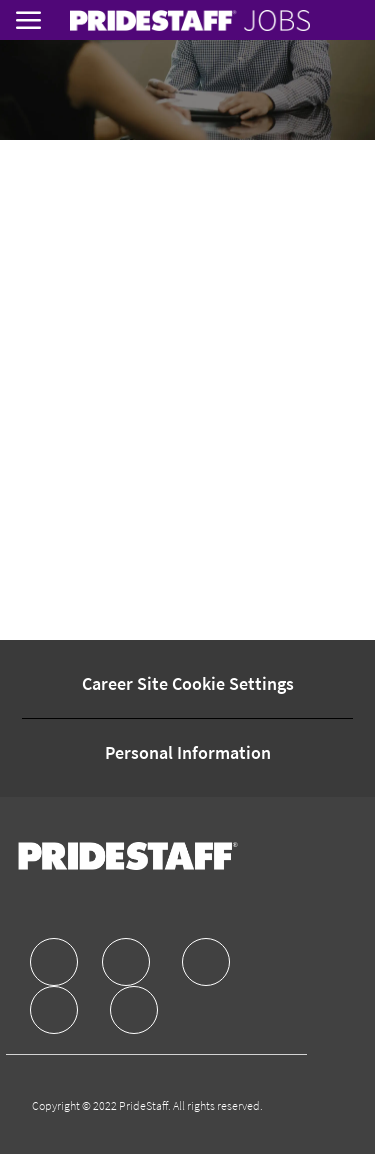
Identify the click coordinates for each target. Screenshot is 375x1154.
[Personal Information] (188, 753)
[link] (190, 20)
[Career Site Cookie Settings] (188, 684)
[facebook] (54, 962)
